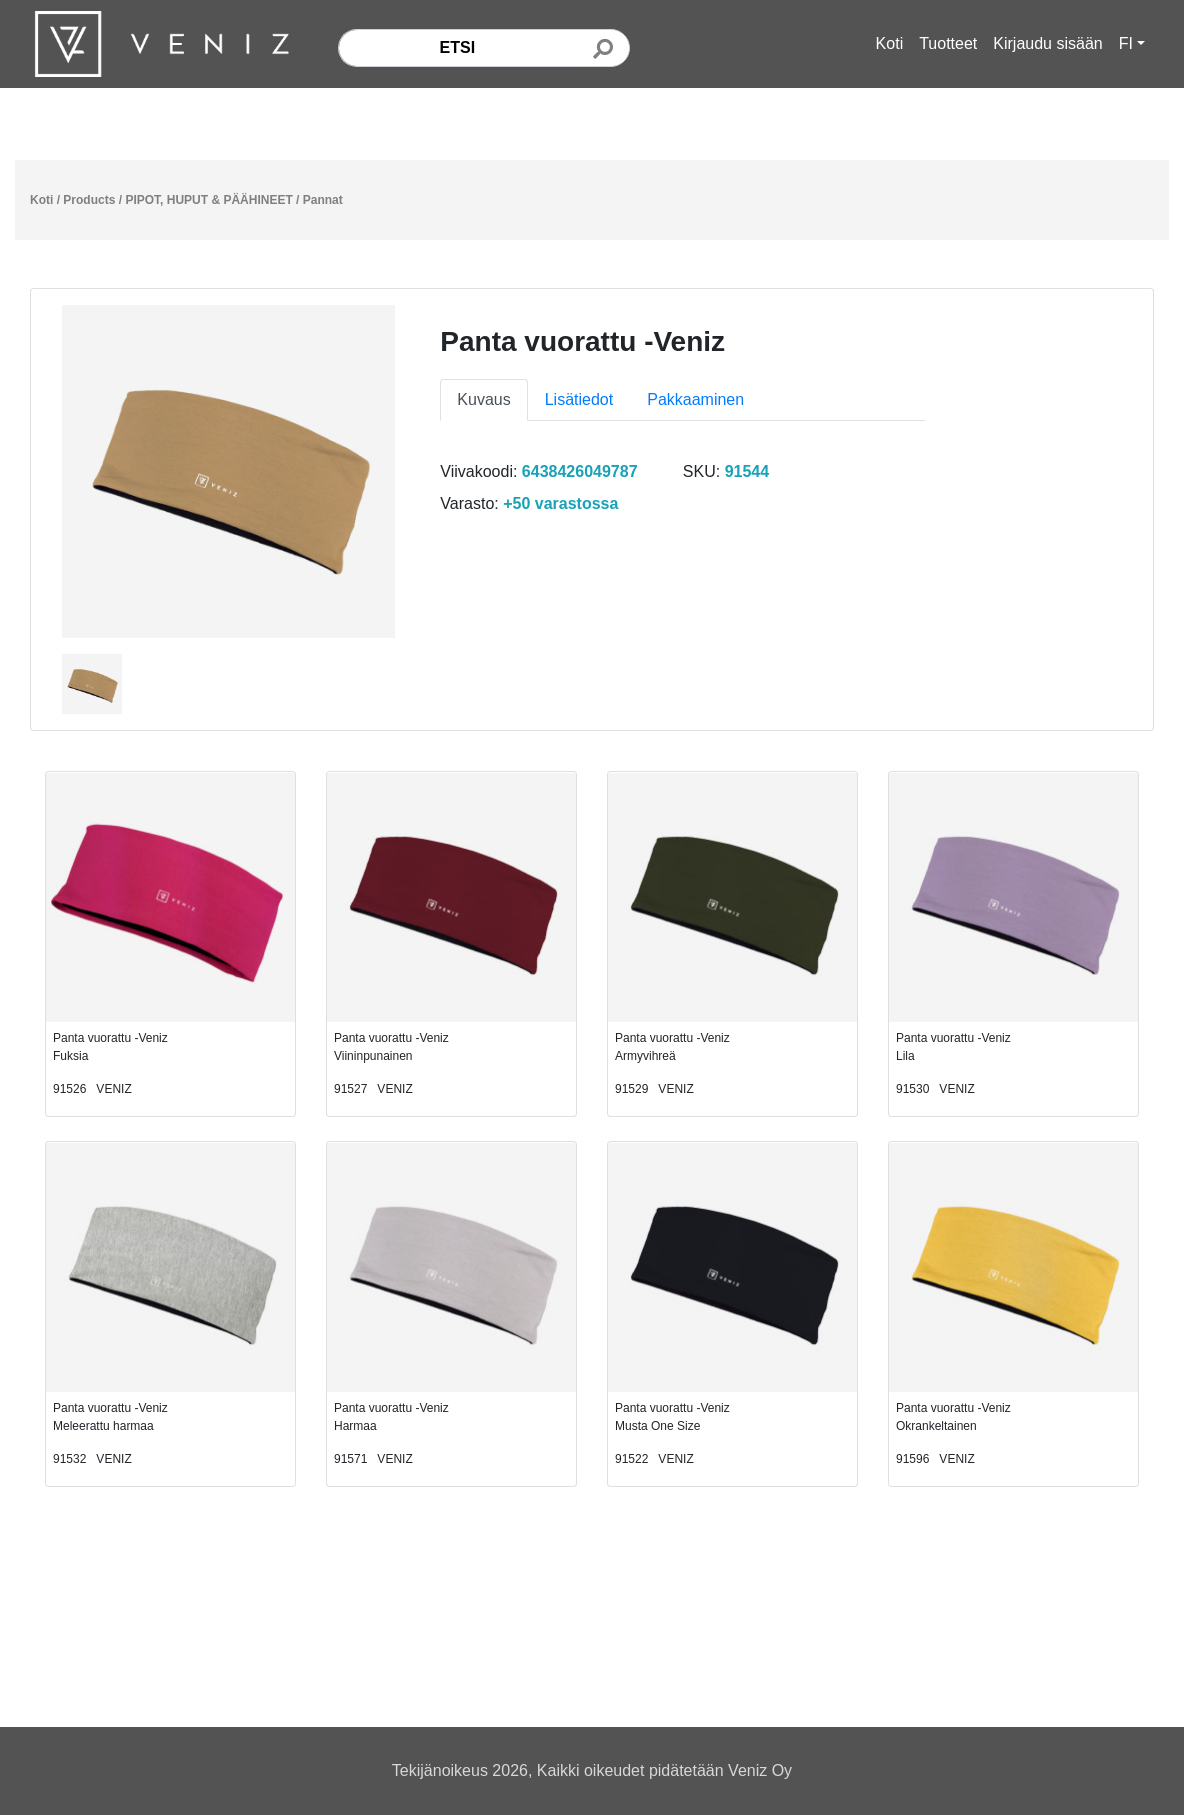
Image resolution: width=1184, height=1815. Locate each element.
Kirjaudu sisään (1047, 43)
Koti (890, 43)
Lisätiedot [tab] (579, 399)
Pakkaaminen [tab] (695, 399)
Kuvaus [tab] (483, 399)
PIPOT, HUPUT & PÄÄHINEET (208, 200)
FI (1126, 43)
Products (89, 200)
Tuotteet (948, 43)
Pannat (323, 200)
